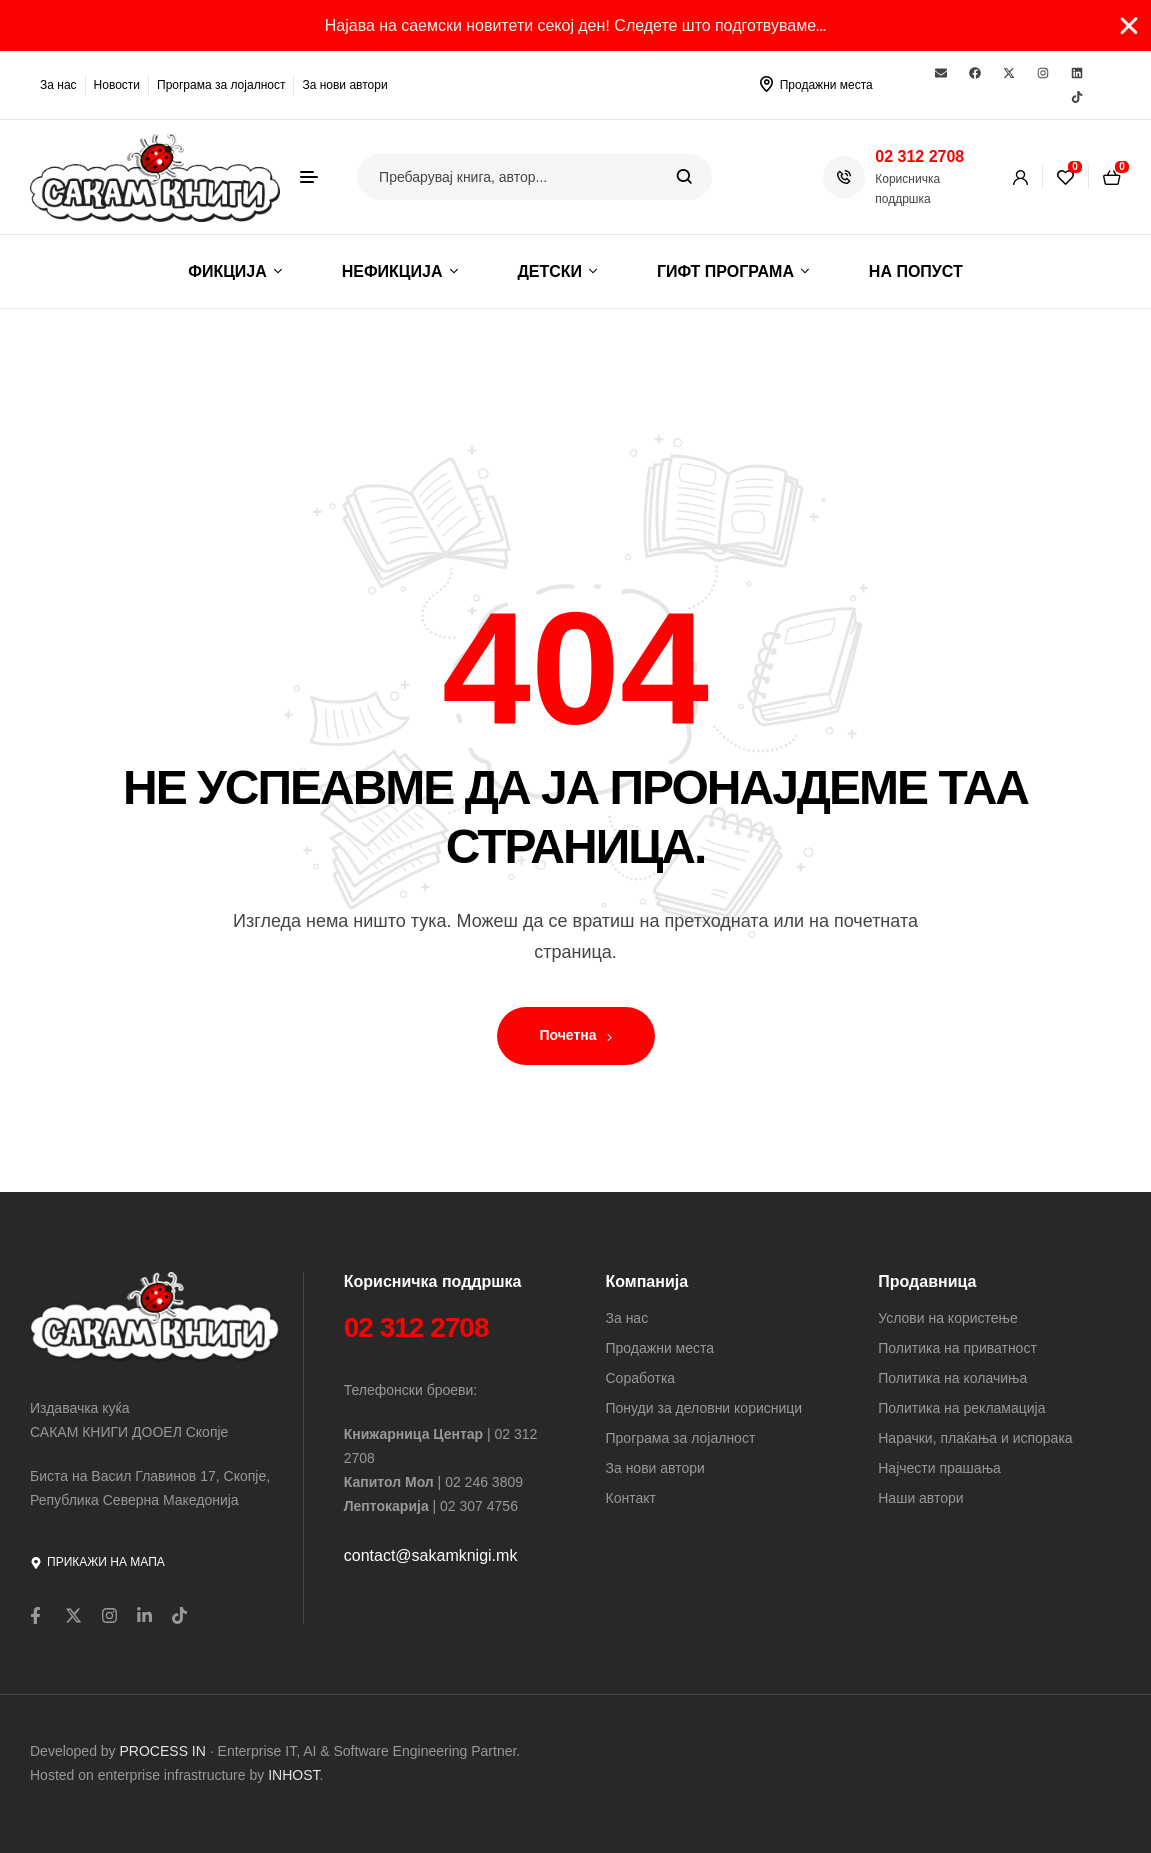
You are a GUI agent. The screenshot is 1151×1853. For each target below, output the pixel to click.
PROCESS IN (165, 1751)
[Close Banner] (1129, 26)
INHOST (293, 1775)
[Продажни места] (767, 84)
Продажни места (826, 85)
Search (684, 177)
